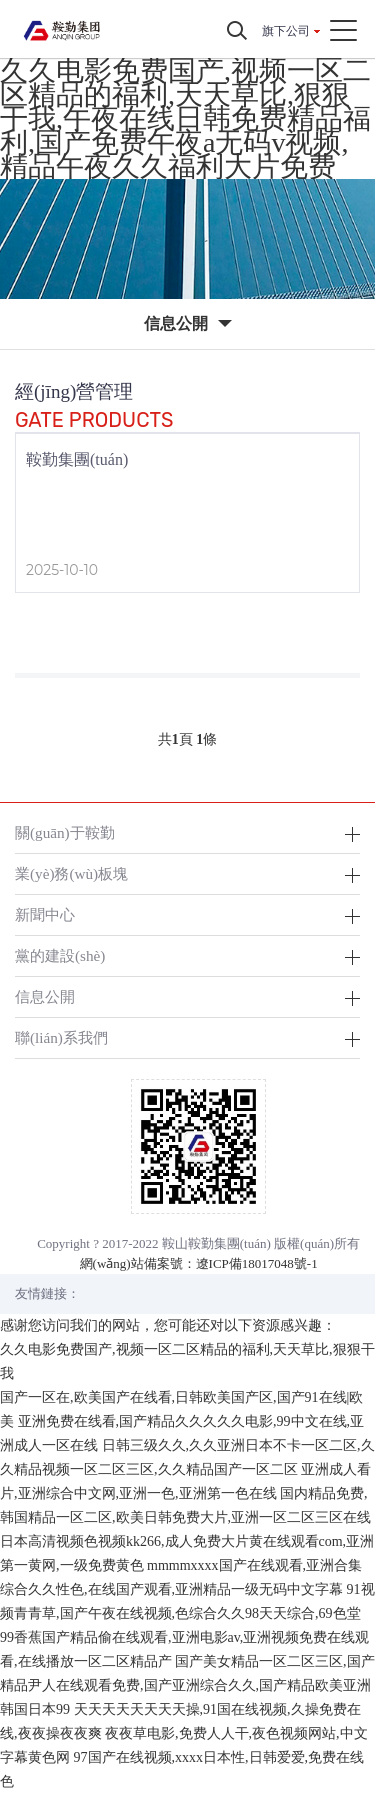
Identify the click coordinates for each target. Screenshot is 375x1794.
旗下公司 (286, 31)
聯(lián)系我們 (61, 1037)
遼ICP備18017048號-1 (257, 1263)
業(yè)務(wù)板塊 (71, 873)
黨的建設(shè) (60, 955)
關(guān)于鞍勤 (65, 832)
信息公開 (45, 996)
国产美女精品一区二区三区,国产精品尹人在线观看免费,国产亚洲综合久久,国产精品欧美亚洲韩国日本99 (187, 1685)
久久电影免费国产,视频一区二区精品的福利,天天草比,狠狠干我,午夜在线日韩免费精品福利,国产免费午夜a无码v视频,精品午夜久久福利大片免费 (185, 118)
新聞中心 (45, 914)
